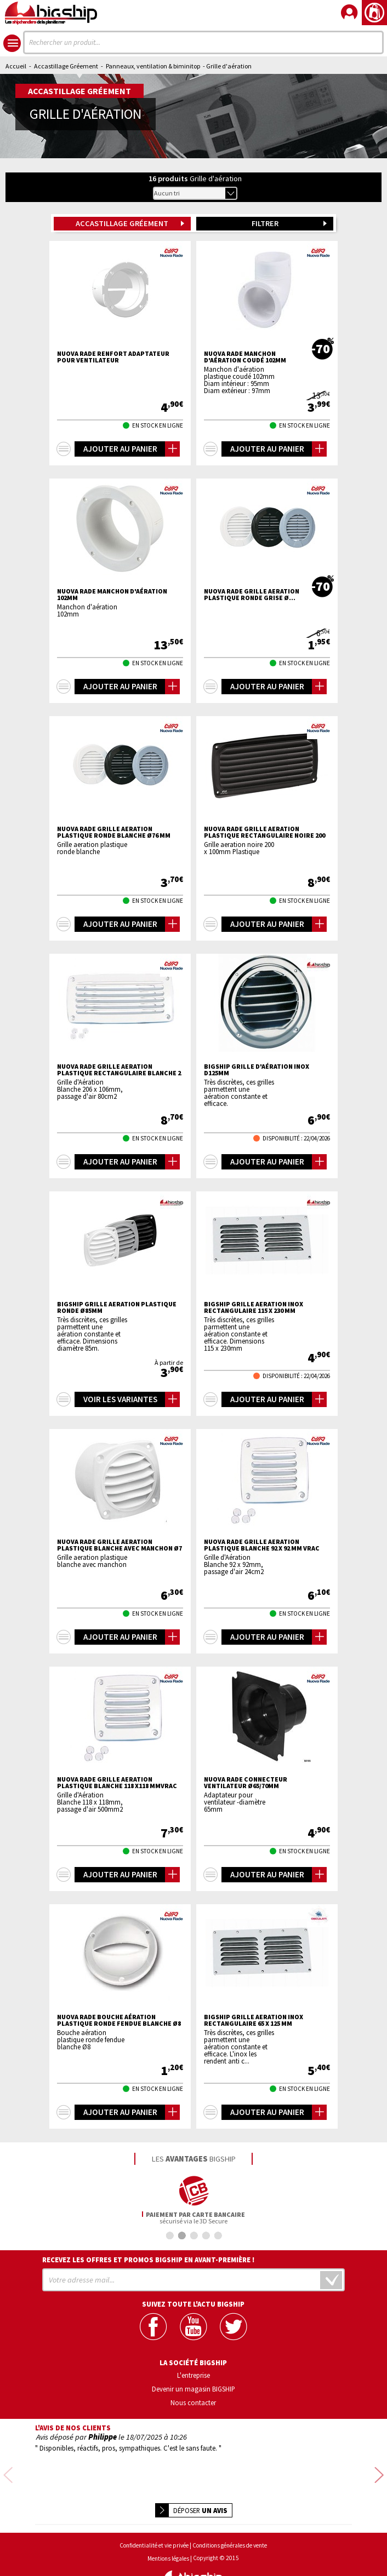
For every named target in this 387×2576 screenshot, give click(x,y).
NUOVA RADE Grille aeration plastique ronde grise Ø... (251, 594)
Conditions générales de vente (229, 2517)
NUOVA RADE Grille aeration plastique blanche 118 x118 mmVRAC (117, 1782)
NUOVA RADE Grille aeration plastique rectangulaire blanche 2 (119, 1069)
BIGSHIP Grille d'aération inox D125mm (256, 1069)
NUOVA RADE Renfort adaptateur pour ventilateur (113, 357)
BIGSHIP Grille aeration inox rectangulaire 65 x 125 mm (253, 2020)
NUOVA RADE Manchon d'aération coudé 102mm (245, 357)
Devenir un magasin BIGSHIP (193, 2388)
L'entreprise (193, 2375)
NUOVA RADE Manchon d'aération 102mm (112, 594)
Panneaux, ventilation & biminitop (153, 66)
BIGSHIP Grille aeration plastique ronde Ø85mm (117, 1307)
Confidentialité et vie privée (154, 2517)
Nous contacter (193, 2402)
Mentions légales (168, 2530)
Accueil (15, 66)
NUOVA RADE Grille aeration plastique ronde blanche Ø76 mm (113, 832)
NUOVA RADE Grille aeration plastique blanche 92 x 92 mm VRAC (262, 1545)
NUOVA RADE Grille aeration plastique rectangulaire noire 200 (264, 832)
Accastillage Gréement (66, 66)
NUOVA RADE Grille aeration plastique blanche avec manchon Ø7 (119, 1545)
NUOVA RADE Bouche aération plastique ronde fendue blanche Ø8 (119, 2020)
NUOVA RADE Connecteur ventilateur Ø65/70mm (245, 1782)
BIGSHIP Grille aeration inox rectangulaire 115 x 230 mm (253, 1307)
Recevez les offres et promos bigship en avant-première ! (148, 2260)
